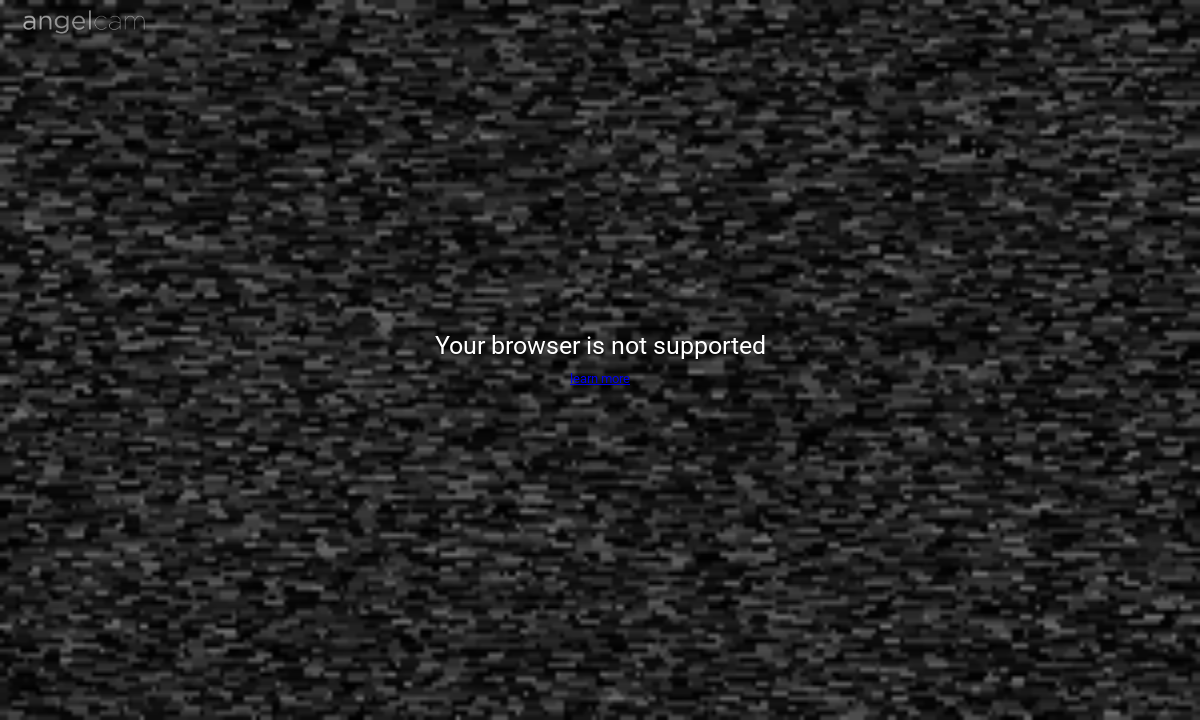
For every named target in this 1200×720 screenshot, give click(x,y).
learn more (600, 378)
